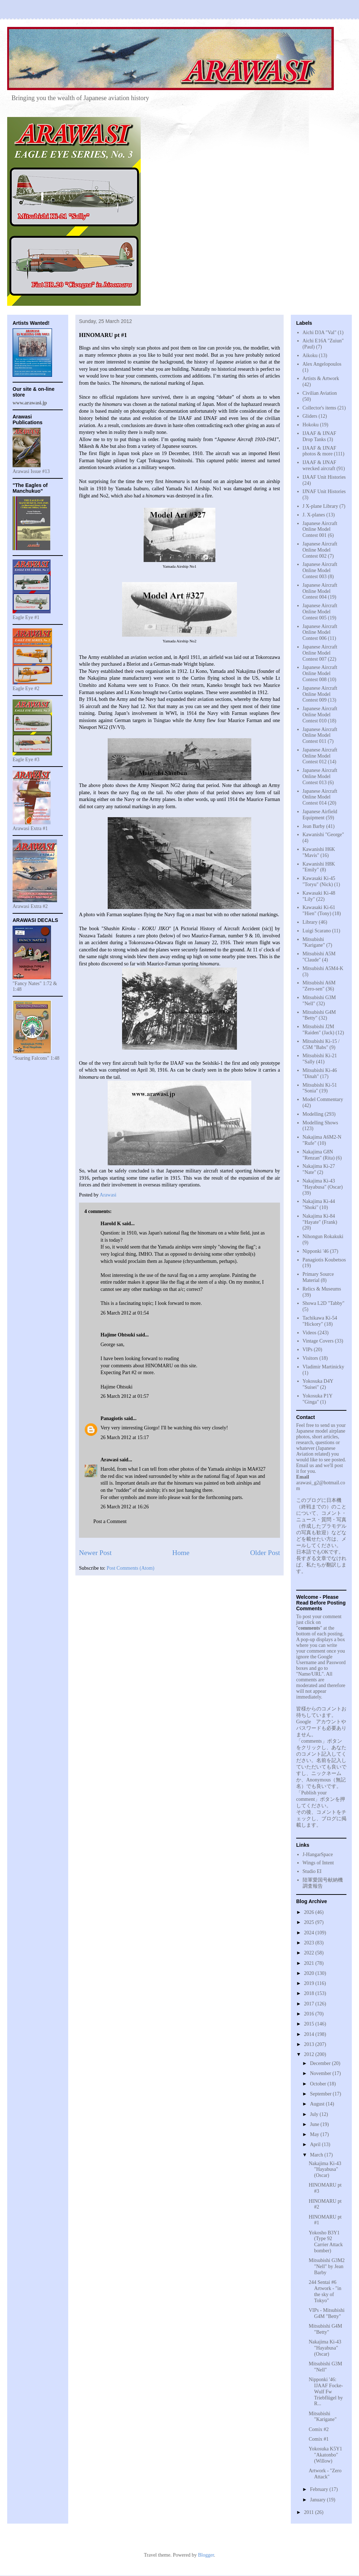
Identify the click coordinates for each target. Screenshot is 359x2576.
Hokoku (311, 424)
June (315, 2124)
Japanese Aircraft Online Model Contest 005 (320, 611)
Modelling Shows (320, 1122)
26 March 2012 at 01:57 (125, 1396)
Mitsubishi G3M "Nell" (325, 2367)
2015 (310, 2024)
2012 (310, 2054)
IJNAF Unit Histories (324, 491)
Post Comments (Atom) (130, 1568)
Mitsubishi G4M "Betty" (325, 2329)
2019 (310, 1983)
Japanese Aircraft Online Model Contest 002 (320, 550)
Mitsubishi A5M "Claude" (319, 957)
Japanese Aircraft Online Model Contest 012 (320, 756)
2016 (310, 2014)
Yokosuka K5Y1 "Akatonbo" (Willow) (325, 2455)
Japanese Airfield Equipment (320, 814)
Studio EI (312, 1871)
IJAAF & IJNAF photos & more (319, 451)
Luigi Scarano (317, 930)
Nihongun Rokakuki (323, 1236)
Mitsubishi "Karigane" (314, 942)
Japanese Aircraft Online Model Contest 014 (320, 797)
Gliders (310, 416)
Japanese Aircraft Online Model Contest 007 (320, 653)
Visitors (310, 1358)
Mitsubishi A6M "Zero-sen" (319, 986)
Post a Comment (110, 1521)
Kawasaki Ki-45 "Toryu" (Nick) (319, 881)
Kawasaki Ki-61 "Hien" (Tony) (319, 910)
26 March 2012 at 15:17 (125, 1437)
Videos (310, 1332)
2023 (310, 1942)
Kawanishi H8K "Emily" (319, 867)
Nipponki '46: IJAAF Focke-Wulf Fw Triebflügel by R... (326, 2391)
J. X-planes (314, 514)
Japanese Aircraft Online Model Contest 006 (320, 632)
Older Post (265, 1552)
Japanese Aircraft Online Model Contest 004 (320, 591)
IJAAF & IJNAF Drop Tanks (319, 436)
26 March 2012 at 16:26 (125, 1506)
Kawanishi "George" (323, 834)
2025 (310, 1922)
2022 (310, 1953)
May (315, 2134)
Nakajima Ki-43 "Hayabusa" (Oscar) (323, 1184)
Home (181, 1552)
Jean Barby (314, 826)
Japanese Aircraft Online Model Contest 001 (320, 529)
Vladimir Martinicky (323, 1366)
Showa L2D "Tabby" (324, 1303)
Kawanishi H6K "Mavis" (319, 852)
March (317, 2155)
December (321, 2063)
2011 (309, 2512)
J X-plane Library (321, 506)
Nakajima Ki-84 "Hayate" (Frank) (320, 1219)
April (316, 2144)
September (321, 2094)
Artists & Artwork (321, 378)
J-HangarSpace (318, 1854)
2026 (310, 1912)
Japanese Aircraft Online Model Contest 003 (320, 570)
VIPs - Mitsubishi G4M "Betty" (327, 2313)
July (315, 2114)
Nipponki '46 (316, 1251)
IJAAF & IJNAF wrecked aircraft (319, 465)
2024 (310, 1932)
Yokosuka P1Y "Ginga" (317, 1399)
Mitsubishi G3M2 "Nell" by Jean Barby (327, 2266)
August (318, 2104)
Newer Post (95, 1552)
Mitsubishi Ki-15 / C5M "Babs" (321, 1044)
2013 (310, 2044)
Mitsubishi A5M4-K (323, 968)
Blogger (206, 2555)
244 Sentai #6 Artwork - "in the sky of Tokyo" (325, 2291)
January (318, 2499)
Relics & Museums (322, 1289)
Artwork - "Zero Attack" (325, 2473)
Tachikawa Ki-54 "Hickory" (320, 1321)
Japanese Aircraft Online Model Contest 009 (320, 694)
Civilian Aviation (320, 393)
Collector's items (319, 408)
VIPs (308, 1349)
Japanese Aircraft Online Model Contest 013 (320, 776)
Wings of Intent (318, 1862)
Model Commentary (323, 1099)
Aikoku (310, 355)
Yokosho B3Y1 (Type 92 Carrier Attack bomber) (326, 2241)
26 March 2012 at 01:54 (125, 1313)
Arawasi (109, 1459)
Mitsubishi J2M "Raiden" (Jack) (319, 1029)
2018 (310, 1993)
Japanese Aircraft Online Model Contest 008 (320, 673)
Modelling (313, 1114)
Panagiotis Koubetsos (324, 1260)
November (321, 2073)
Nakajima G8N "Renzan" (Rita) (319, 1155)
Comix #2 (319, 2429)
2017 (310, 2003)
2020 (310, 1973)
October (318, 2083)
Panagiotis (112, 1418)
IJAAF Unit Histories (324, 477)
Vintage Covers (318, 1341)
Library (310, 922)
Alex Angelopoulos (322, 364)
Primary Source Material (318, 1277)
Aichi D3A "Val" (320, 332)
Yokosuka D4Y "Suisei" (318, 1384)
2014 (310, 2034)
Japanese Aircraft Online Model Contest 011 (320, 735)
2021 (310, 1963)
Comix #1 (319, 2439)
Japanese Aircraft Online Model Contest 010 (320, 714)
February (319, 2489)
